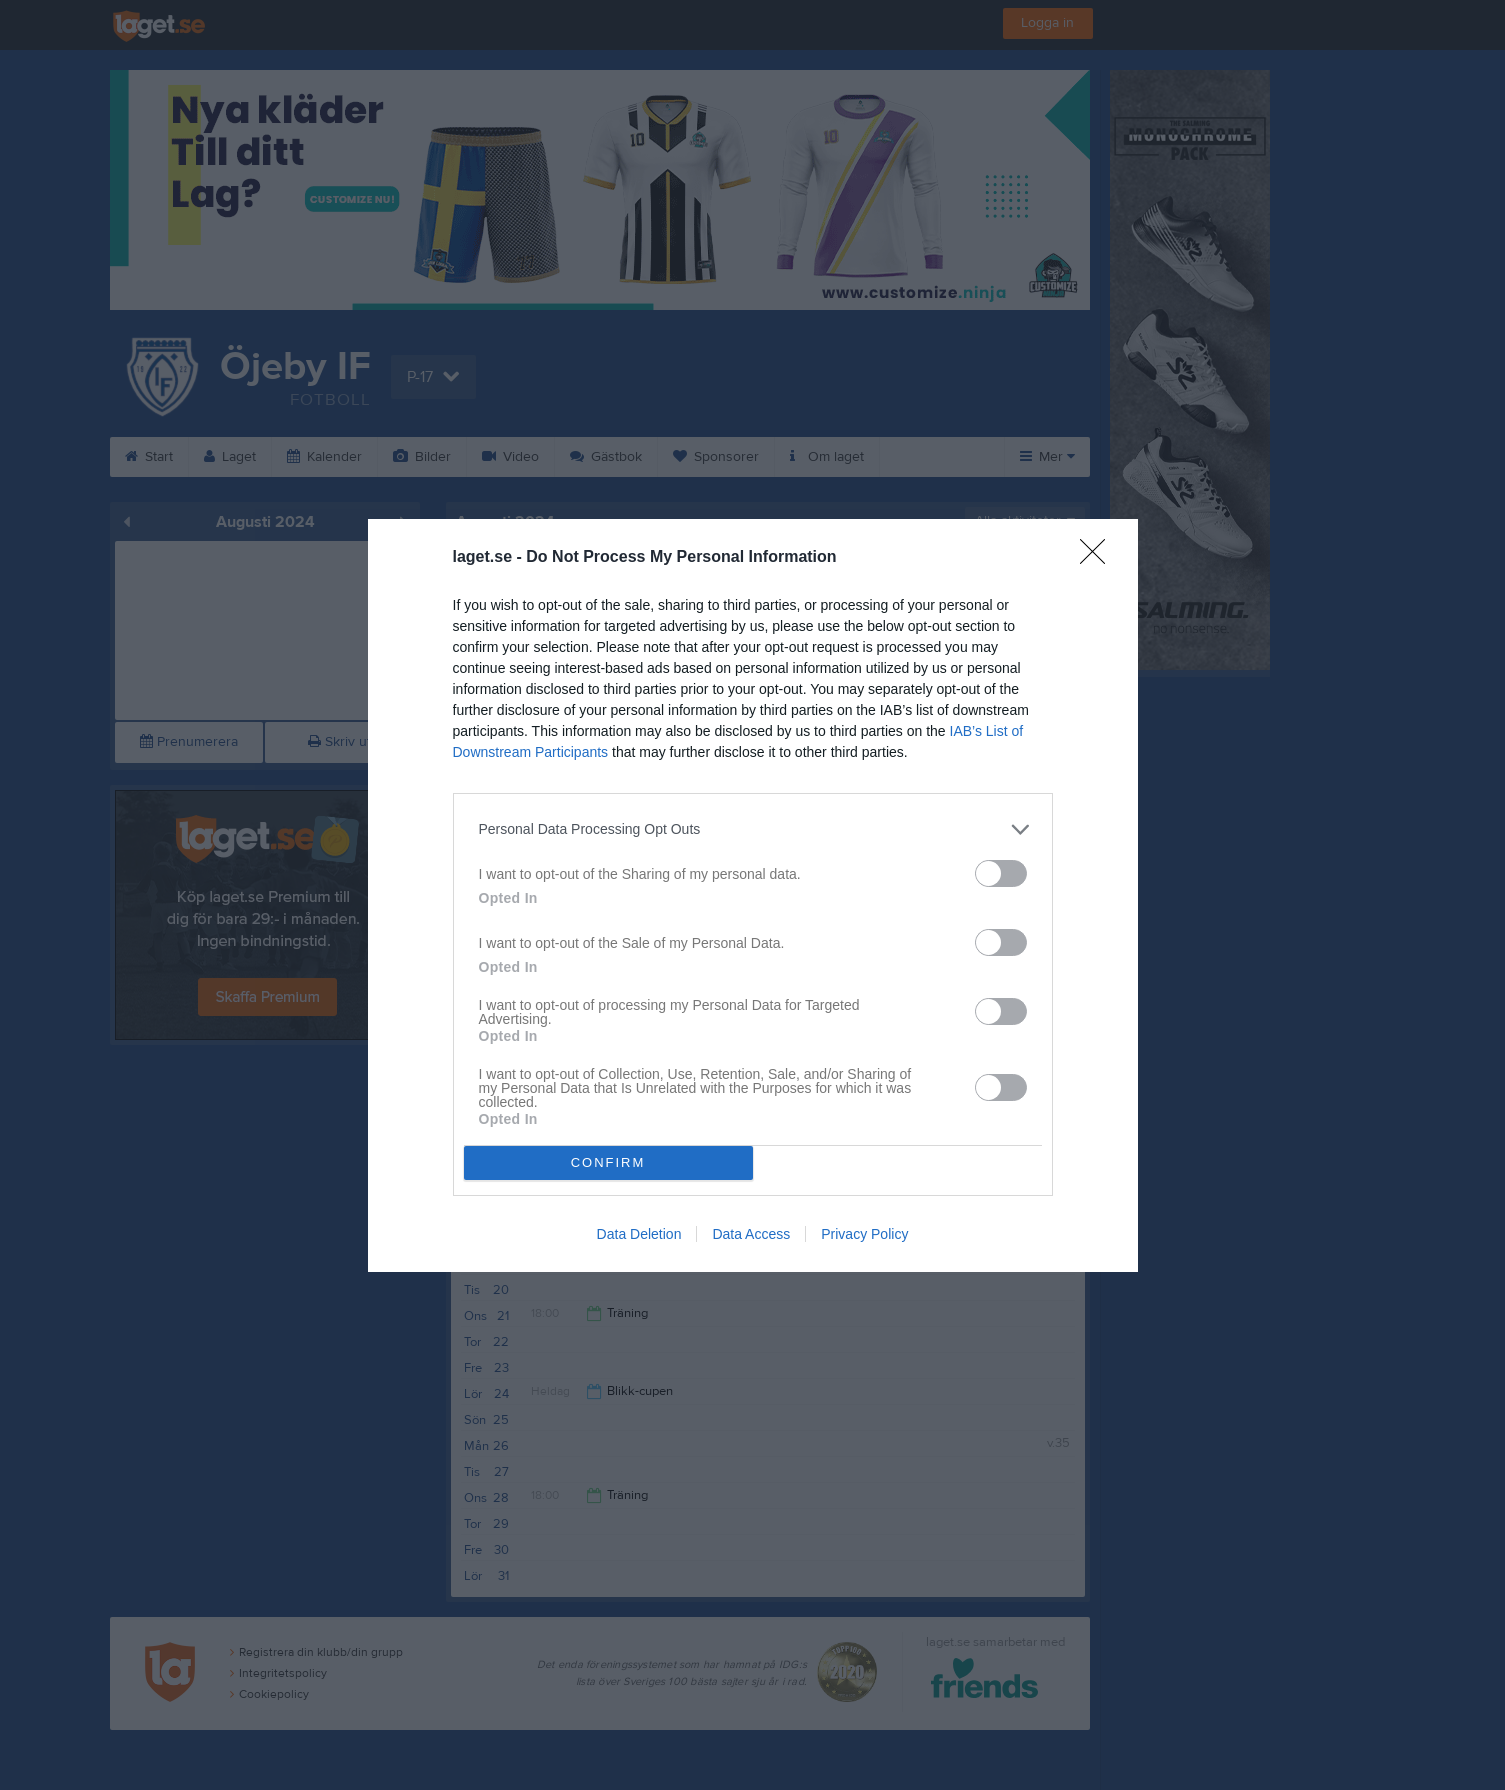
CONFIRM (608, 1162)
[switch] (1001, 873)
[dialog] (753, 895)
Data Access (751, 1234)
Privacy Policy (864, 1234)
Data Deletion (639, 1234)
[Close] (1099, 558)
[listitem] (753, 829)
